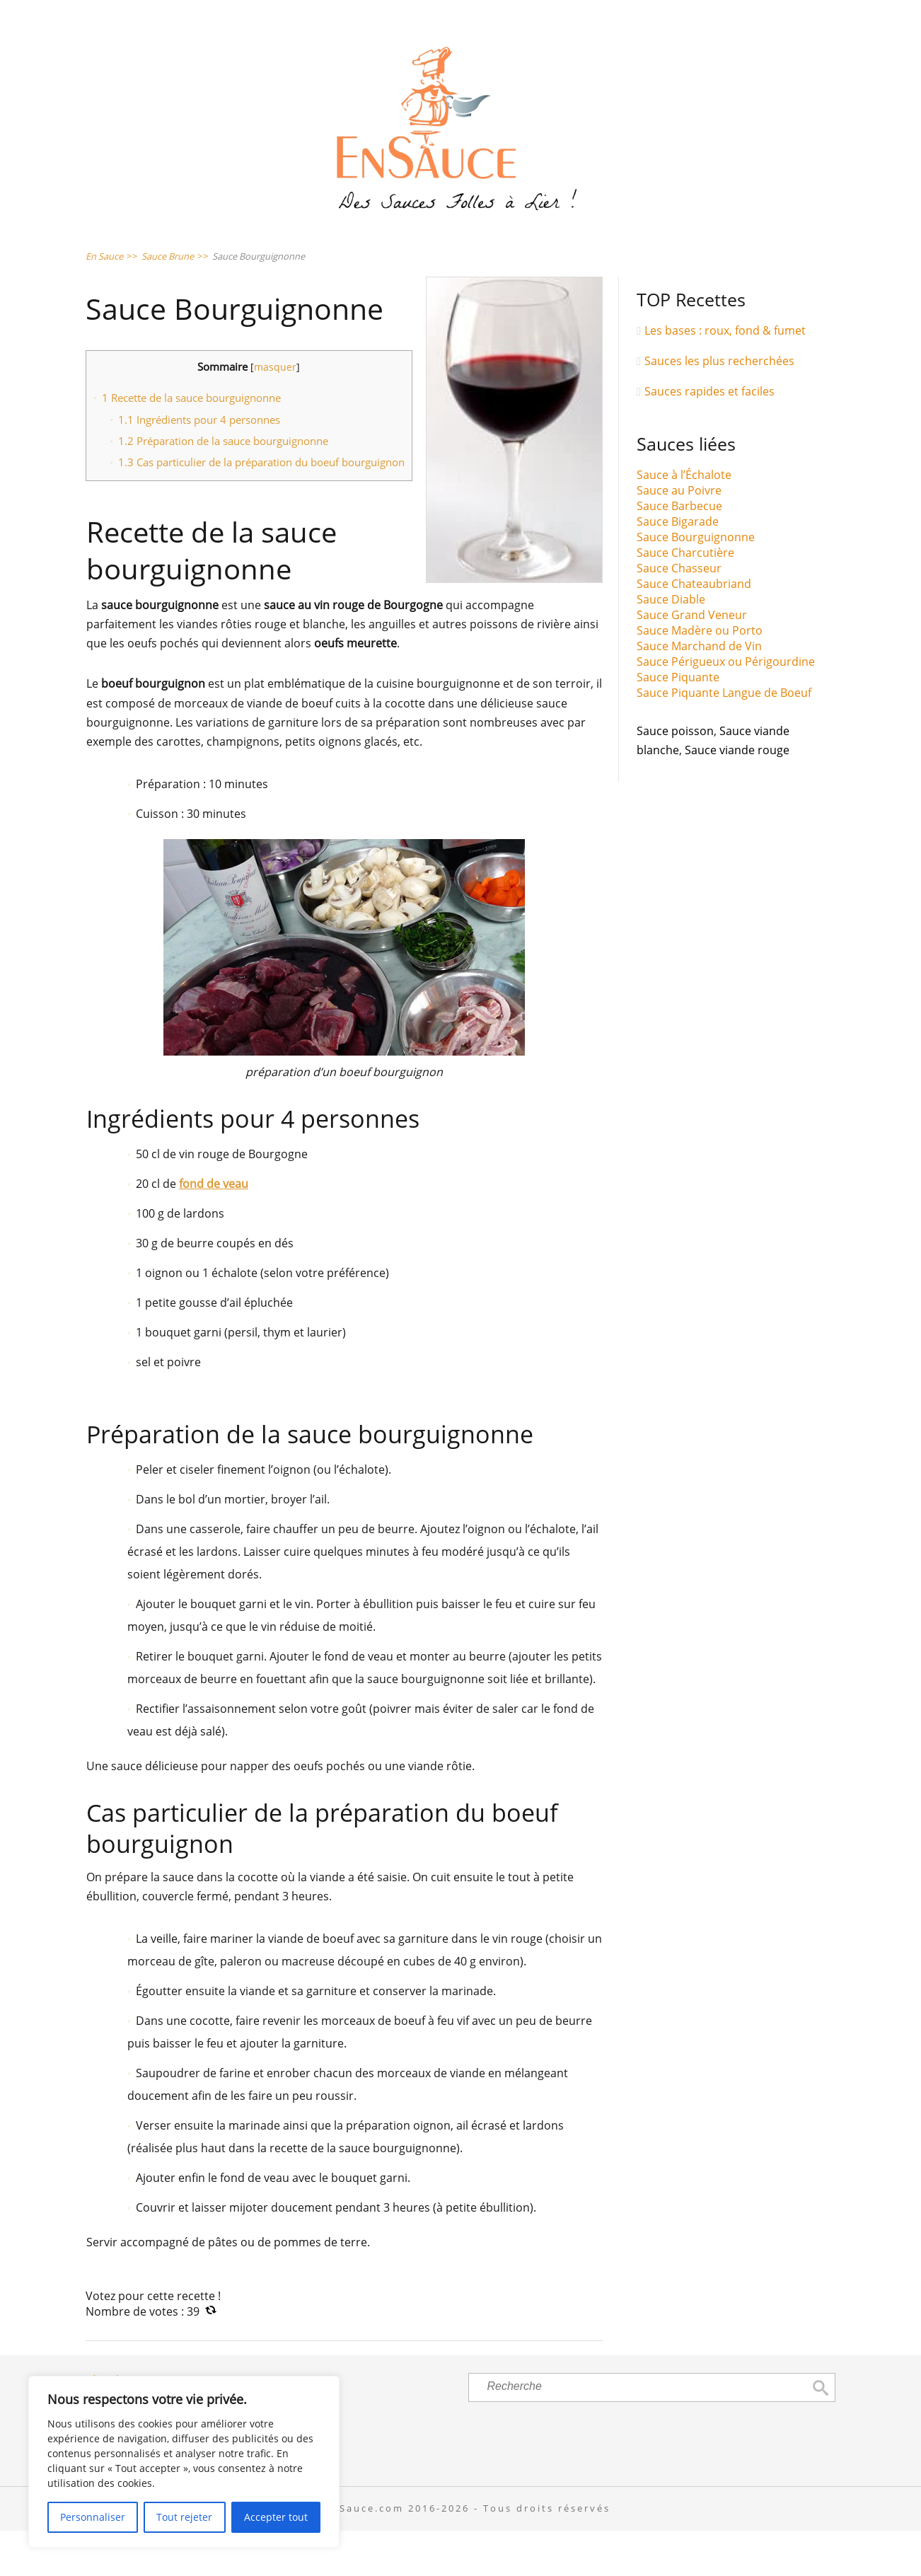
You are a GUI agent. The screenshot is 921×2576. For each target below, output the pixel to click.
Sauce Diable (671, 645)
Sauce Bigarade (678, 567)
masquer (275, 413)
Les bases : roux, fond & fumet (725, 375)
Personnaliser (92, 2517)
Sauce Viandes (750, 251)
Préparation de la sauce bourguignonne (223, 486)
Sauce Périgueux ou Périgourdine (726, 707)
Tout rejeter (184, 2517)
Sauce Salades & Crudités (212, 251)
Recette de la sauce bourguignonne (191, 444)
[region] (184, 2462)
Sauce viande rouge (737, 796)
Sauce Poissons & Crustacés (562, 251)
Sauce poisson (675, 777)
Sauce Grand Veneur (692, 661)
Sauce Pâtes (382, 251)
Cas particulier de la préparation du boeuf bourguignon (261, 508)
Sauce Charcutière (685, 598)
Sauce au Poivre (679, 536)
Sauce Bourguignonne (696, 583)
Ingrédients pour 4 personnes (199, 465)
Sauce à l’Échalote (684, 521)
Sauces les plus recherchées (719, 406)
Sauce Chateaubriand (694, 629)
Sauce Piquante (678, 723)
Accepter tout (276, 2517)
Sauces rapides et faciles (709, 436)
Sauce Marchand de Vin (699, 692)
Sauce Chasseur (679, 614)
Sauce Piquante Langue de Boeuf (724, 738)
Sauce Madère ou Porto (700, 676)
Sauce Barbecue (679, 552)
